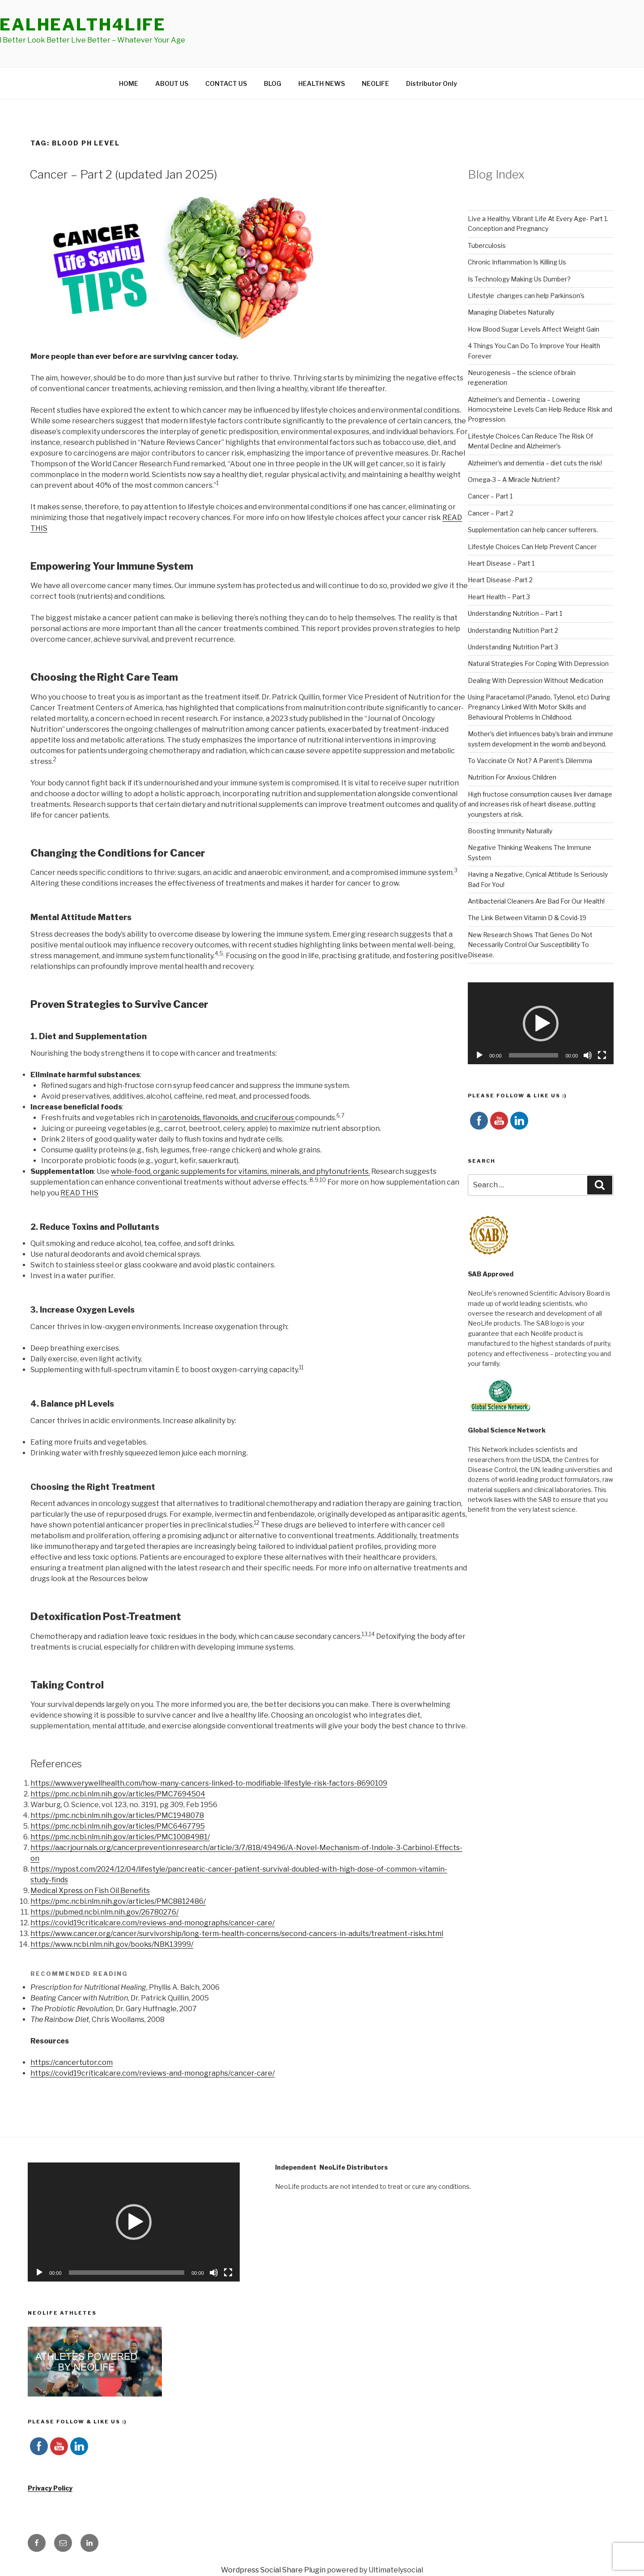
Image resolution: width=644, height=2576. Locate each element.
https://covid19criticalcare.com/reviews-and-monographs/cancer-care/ (152, 1923)
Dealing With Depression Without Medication (535, 680)
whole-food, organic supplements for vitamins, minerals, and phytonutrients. (240, 1171)
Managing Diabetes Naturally (511, 312)
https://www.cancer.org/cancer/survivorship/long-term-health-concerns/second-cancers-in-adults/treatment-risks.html (236, 1933)
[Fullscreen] (601, 1055)
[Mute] (587, 1055)
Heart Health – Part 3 (499, 597)
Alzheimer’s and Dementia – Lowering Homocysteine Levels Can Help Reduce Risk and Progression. (540, 409)
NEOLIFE (375, 83)
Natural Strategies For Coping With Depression (538, 663)
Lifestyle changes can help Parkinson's (526, 295)
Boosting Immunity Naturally (510, 831)
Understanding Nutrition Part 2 (513, 630)
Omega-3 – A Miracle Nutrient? (514, 479)
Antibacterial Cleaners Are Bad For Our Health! (536, 901)
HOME (128, 83)
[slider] (534, 1055)
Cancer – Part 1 (490, 496)
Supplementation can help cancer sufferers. (533, 529)
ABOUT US (171, 83)
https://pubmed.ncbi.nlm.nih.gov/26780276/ (104, 1912)
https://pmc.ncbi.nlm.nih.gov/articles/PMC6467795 (117, 1826)
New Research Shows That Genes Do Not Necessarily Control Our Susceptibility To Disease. (530, 945)
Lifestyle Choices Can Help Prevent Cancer (532, 546)
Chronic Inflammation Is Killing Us (517, 262)
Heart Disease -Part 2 (500, 580)
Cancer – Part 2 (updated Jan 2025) (123, 174)
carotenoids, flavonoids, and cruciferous (226, 1117)
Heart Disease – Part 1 (501, 563)
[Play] (479, 1055)
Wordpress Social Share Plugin (274, 2570)
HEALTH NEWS (321, 83)
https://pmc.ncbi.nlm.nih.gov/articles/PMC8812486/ (118, 1901)
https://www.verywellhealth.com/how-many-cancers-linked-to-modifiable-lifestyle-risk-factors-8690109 (208, 1783)
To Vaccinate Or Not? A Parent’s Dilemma (530, 760)
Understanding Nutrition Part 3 (513, 647)
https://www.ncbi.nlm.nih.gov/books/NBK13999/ (111, 1944)
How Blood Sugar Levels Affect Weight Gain (533, 329)
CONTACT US (226, 83)
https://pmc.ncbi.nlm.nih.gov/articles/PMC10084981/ (120, 1837)
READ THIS (79, 1193)
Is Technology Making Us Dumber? (519, 279)
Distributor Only (431, 83)
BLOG (272, 83)
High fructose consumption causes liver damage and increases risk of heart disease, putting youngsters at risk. (540, 804)
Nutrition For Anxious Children (512, 777)
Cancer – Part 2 (490, 513)
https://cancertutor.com (71, 2062)
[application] (541, 1023)
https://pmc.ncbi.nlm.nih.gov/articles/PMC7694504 (117, 1794)
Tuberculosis (487, 245)
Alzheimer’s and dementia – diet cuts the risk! (535, 463)
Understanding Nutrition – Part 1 (515, 613)
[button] (541, 1023)
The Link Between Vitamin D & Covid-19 (527, 917)
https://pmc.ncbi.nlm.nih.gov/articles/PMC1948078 (117, 1815)
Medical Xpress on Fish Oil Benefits (90, 1890)
